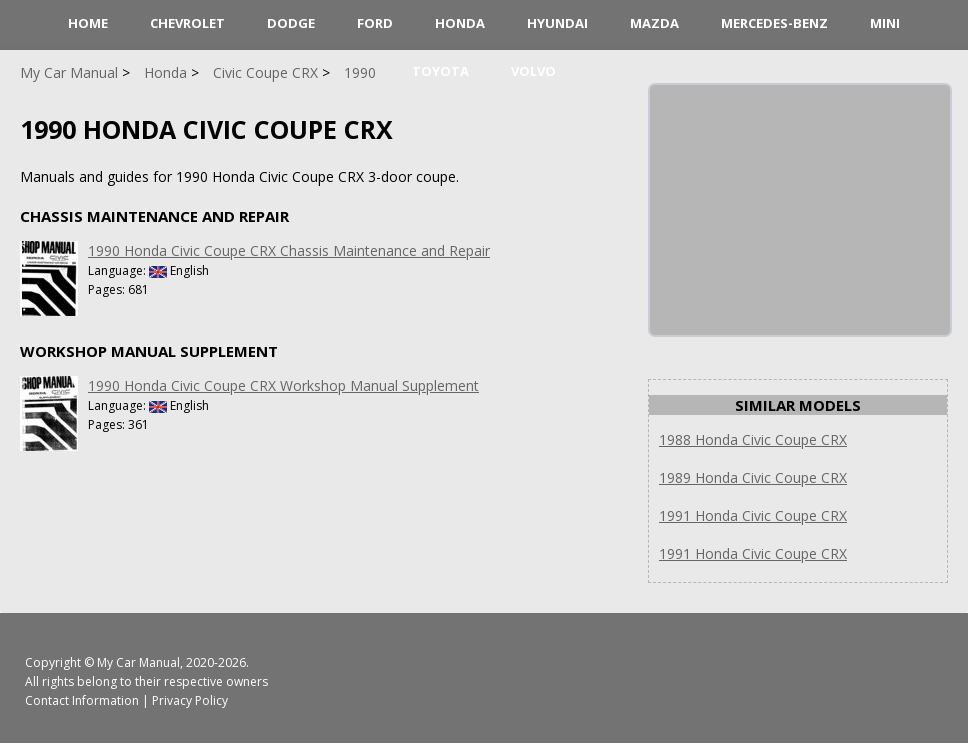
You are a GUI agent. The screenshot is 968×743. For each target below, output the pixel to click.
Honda (460, 23)
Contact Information (82, 700)
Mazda (654, 23)
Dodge (291, 23)
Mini (885, 23)
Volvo (533, 71)
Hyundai (557, 23)
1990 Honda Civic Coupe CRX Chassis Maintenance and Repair (289, 250)
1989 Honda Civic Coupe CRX (753, 477)
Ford (375, 23)
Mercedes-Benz (774, 23)
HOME (88, 23)
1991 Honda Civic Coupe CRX (753, 515)
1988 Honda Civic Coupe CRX (753, 439)
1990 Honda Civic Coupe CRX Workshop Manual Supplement (283, 385)
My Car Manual (138, 662)
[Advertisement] (800, 210)
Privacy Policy (190, 700)
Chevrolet (187, 23)
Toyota (440, 71)
